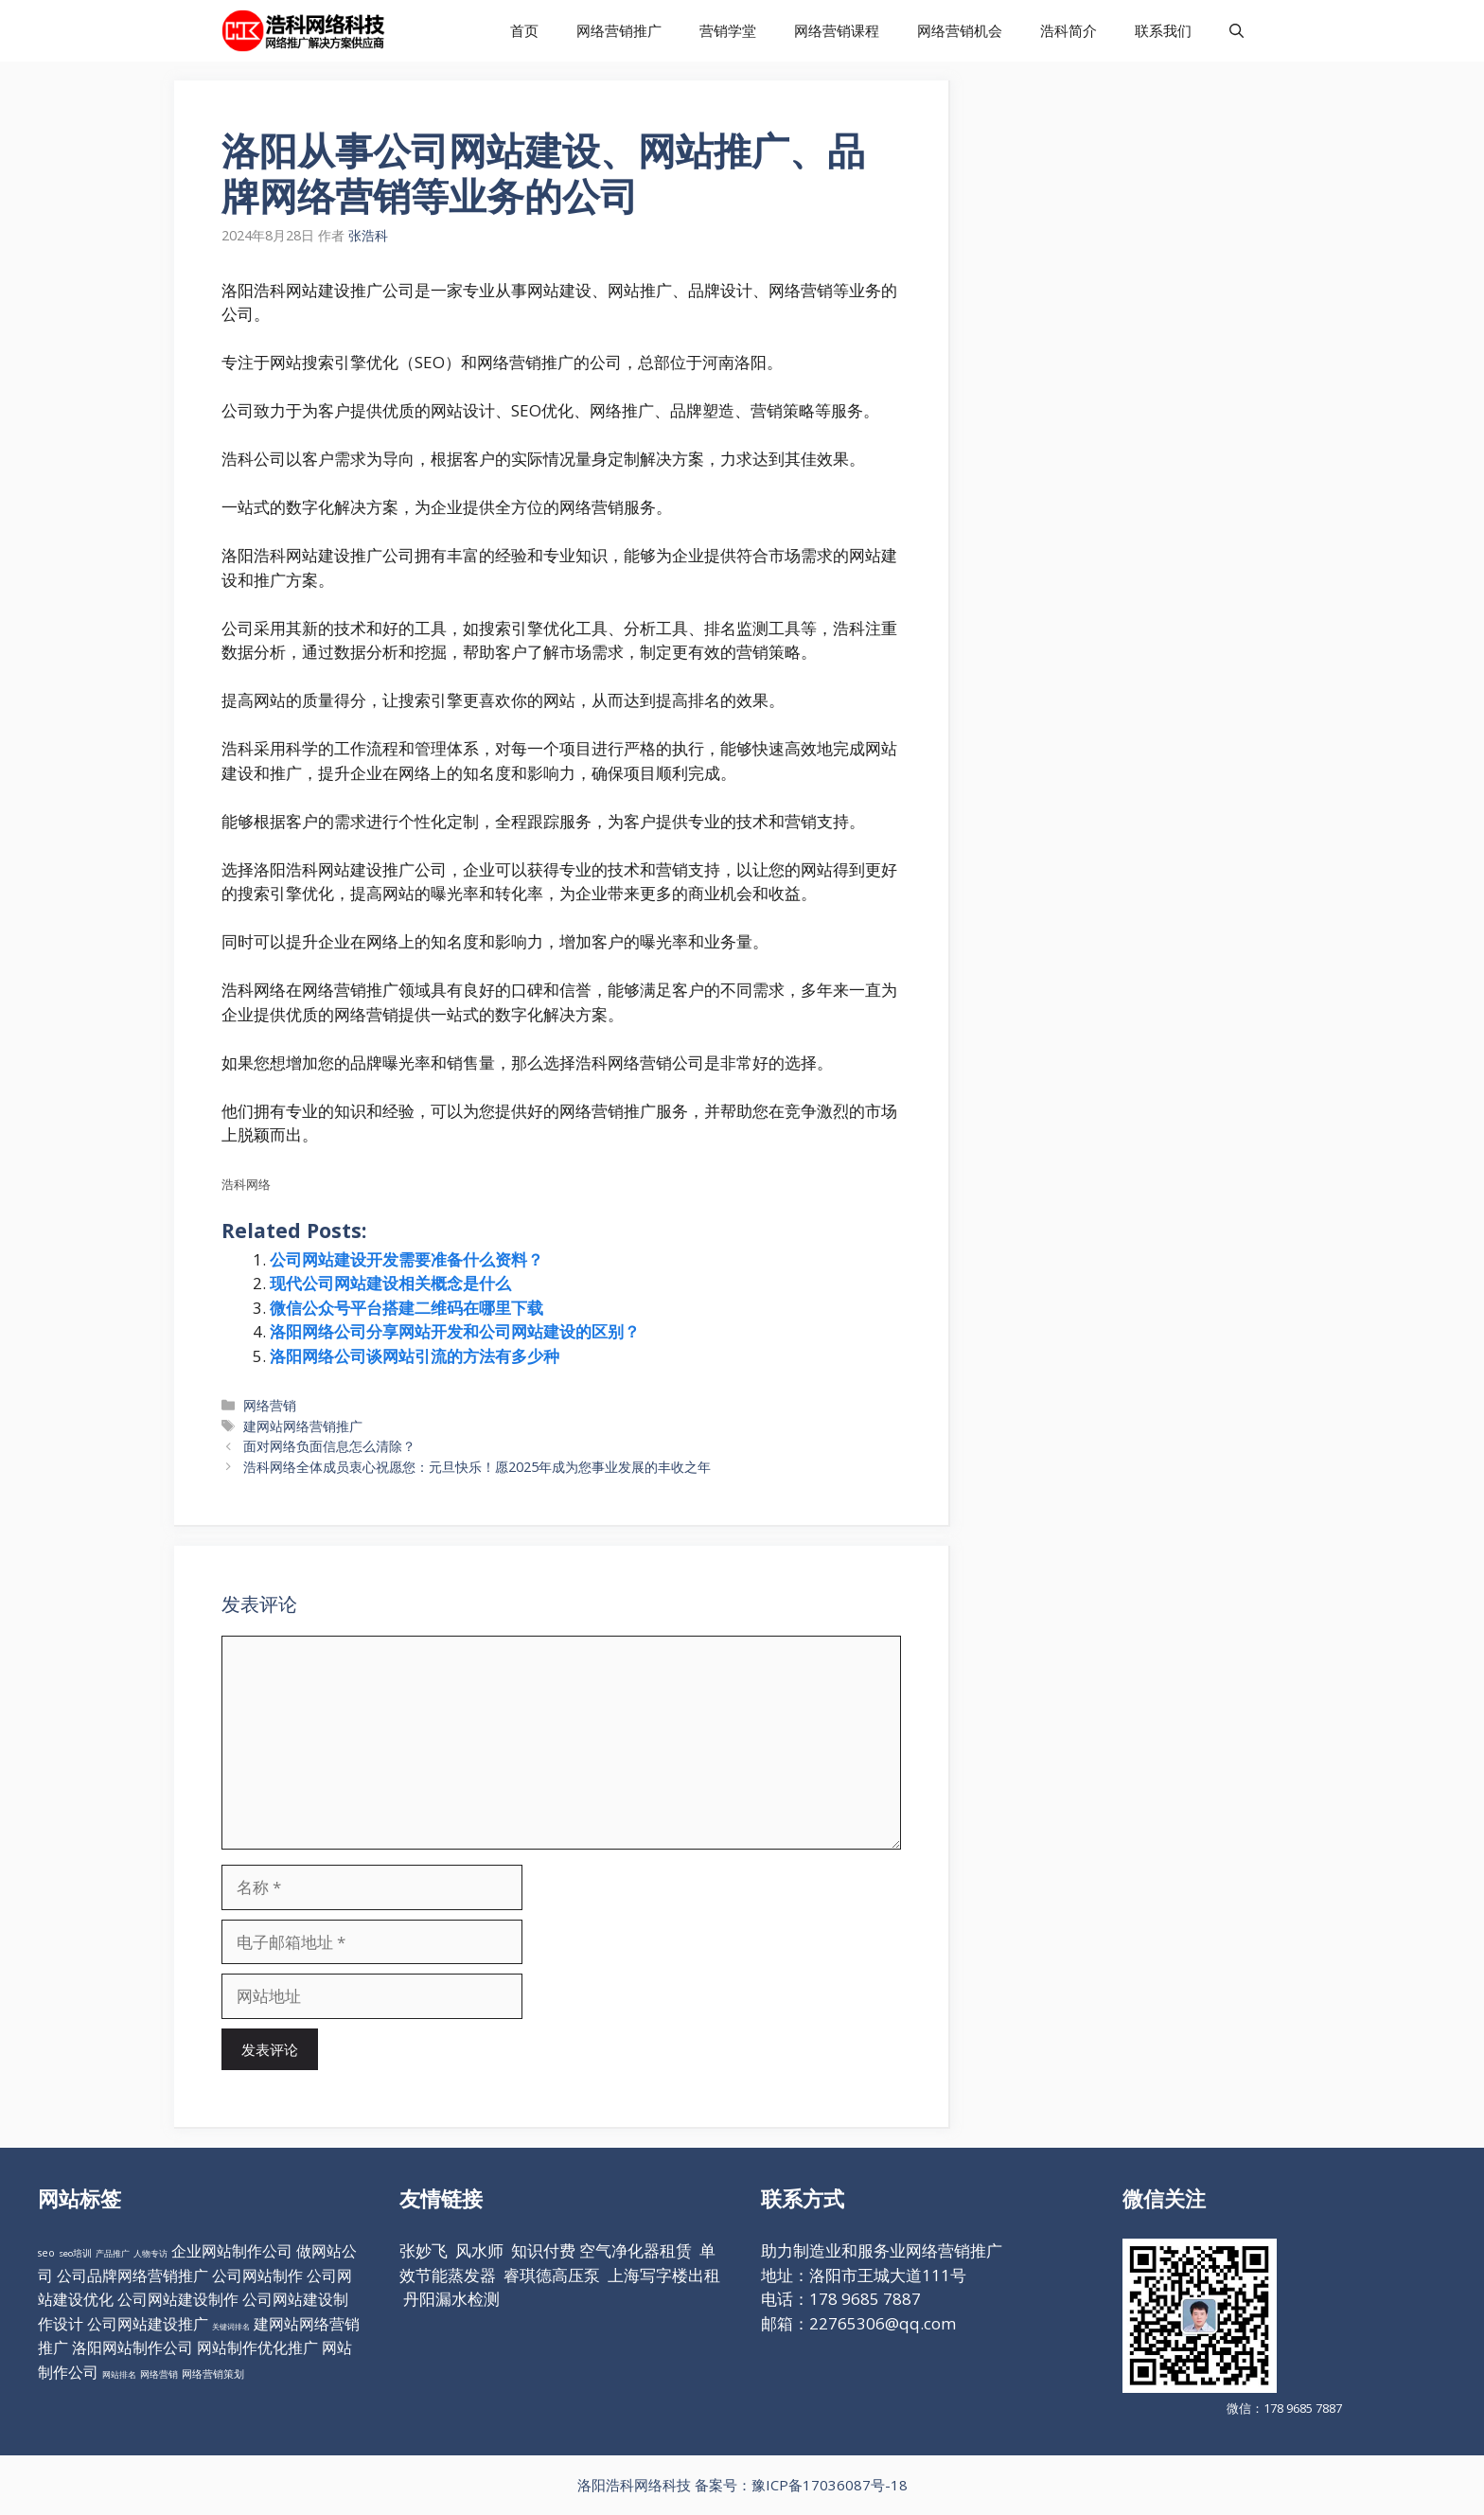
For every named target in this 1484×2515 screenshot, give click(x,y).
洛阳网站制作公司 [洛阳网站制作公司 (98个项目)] (132, 2347)
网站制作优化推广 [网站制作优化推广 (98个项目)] (257, 2347)
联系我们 (1163, 30)
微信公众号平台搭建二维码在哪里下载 (406, 1308)
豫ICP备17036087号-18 (829, 2484)
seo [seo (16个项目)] (46, 2252)
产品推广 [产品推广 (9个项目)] (113, 2253)
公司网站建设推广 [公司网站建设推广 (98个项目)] (147, 2323)
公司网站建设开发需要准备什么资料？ (406, 1259)
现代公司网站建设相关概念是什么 (390, 1283)
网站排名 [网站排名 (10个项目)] (119, 2374)
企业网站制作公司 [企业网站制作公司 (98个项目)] (231, 2250)
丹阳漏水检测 (451, 2299)
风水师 (479, 2250)
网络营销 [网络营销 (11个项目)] (159, 2374)
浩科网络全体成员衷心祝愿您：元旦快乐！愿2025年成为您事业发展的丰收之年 (477, 1467)
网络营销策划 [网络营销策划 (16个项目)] (213, 2374)
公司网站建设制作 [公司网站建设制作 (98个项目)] (177, 2299)
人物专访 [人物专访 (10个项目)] (150, 2253)
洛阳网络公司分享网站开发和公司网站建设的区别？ (455, 1331)
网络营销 (269, 1405)
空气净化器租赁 (635, 2250)
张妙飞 (423, 2250)
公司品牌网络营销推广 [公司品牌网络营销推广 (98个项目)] (132, 2275)
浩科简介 (1068, 30)
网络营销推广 (619, 30)
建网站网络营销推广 (302, 1426)
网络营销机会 (959, 30)
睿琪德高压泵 (552, 2275)
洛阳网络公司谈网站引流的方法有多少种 (414, 1356)
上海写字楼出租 (664, 2275)
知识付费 (543, 2250)
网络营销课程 (836, 30)
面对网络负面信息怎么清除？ (329, 1446)
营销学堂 (727, 30)
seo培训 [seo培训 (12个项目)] (75, 2253)
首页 (524, 30)
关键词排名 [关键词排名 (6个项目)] (231, 2326)
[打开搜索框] (1236, 31)
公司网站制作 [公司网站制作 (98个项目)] (257, 2275)
